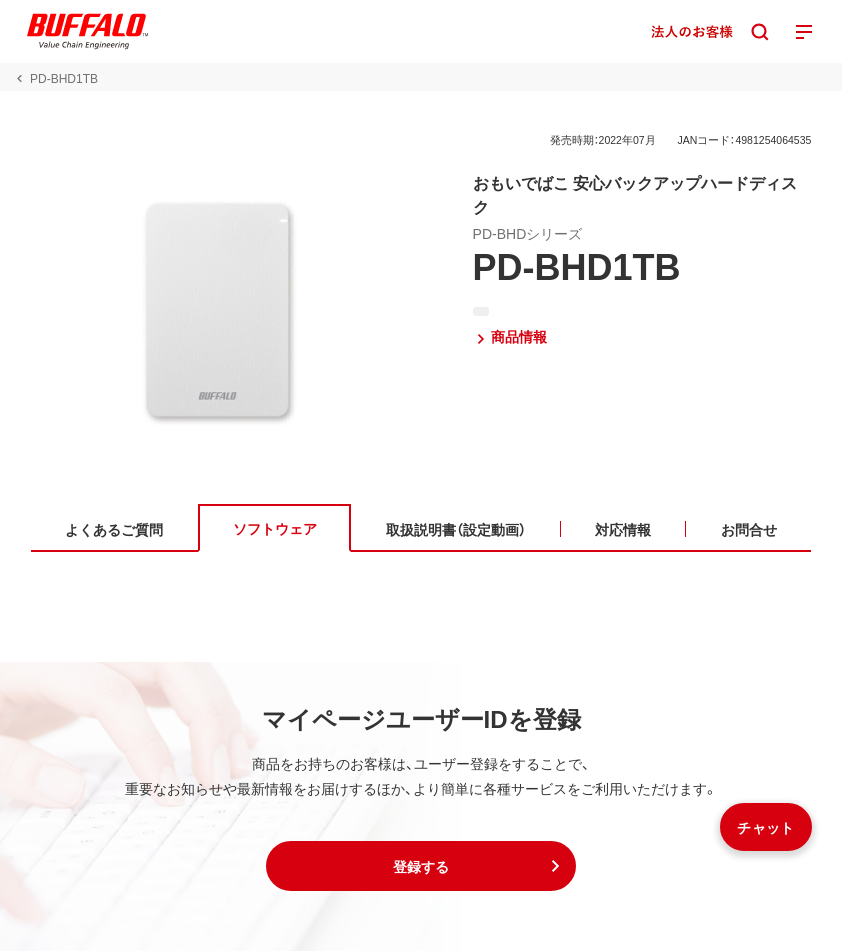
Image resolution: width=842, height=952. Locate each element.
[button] (421, 867)
